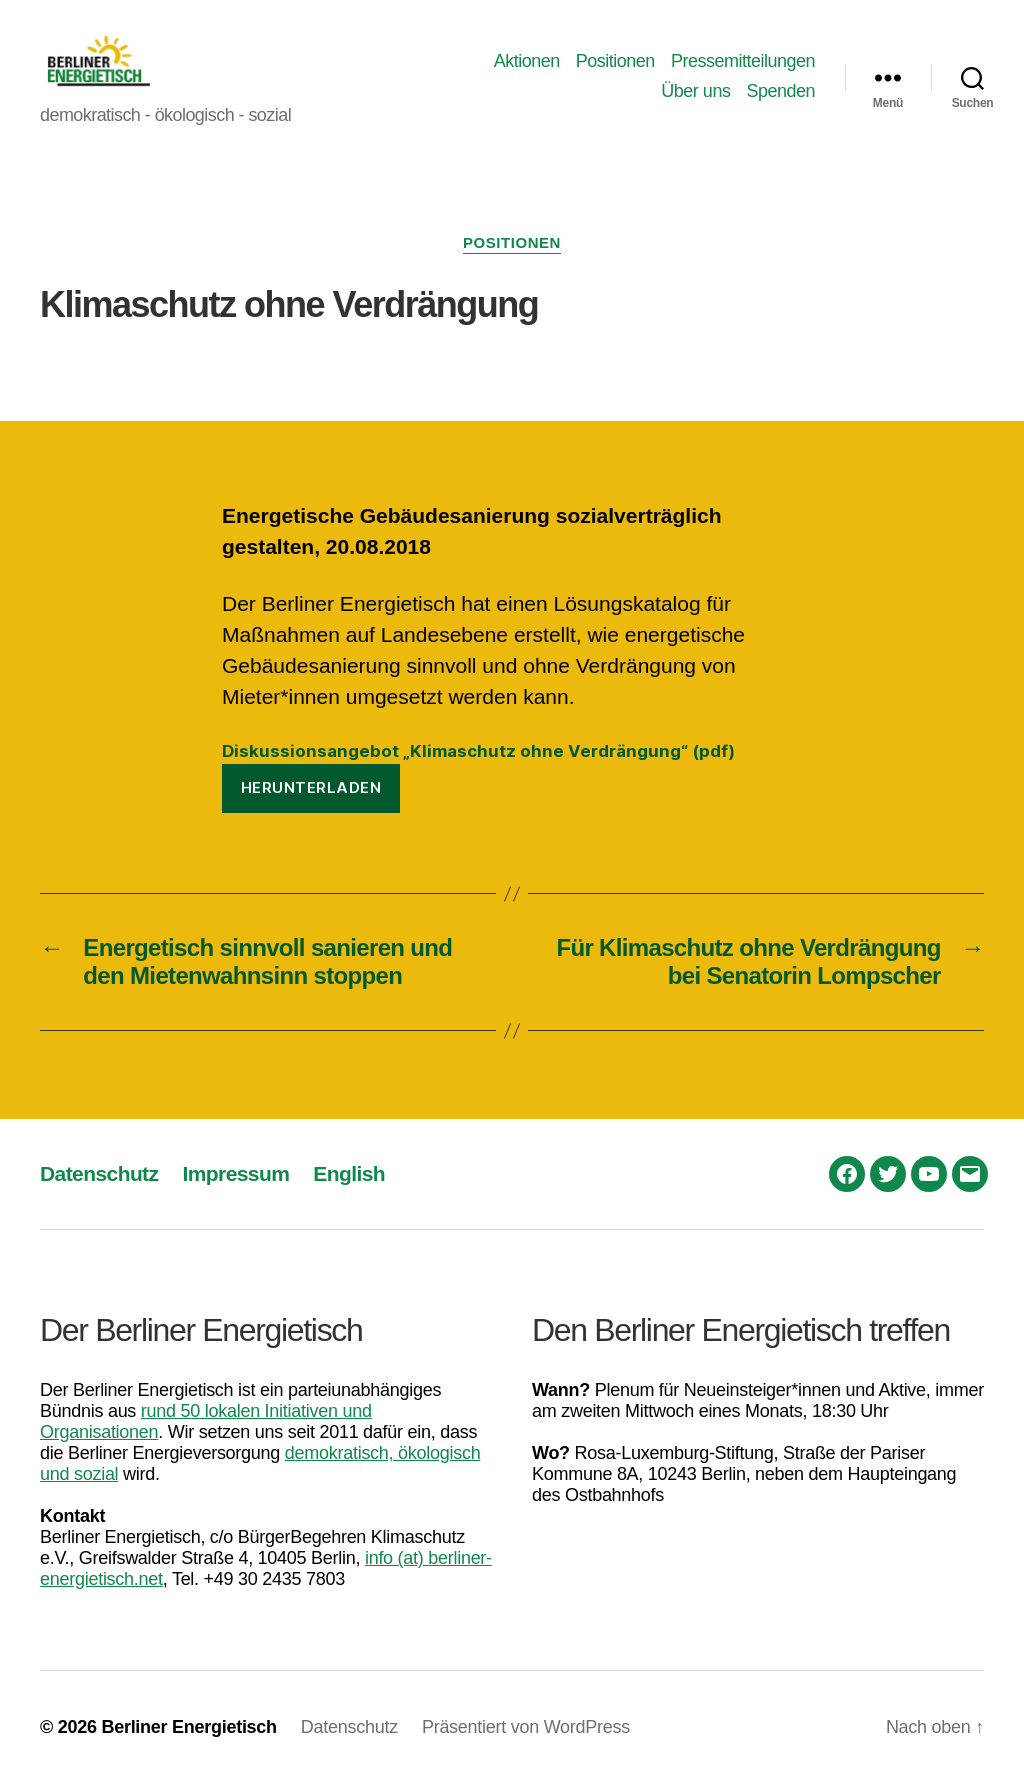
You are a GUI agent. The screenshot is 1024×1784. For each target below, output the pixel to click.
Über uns (695, 91)
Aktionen (527, 61)
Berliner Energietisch (188, 1727)
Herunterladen (311, 787)
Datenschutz (99, 1173)
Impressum (235, 1173)
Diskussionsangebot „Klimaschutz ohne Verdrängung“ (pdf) (478, 751)
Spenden (780, 91)
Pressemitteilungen (743, 61)
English (349, 1173)
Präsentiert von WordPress (526, 1727)
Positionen (615, 61)
